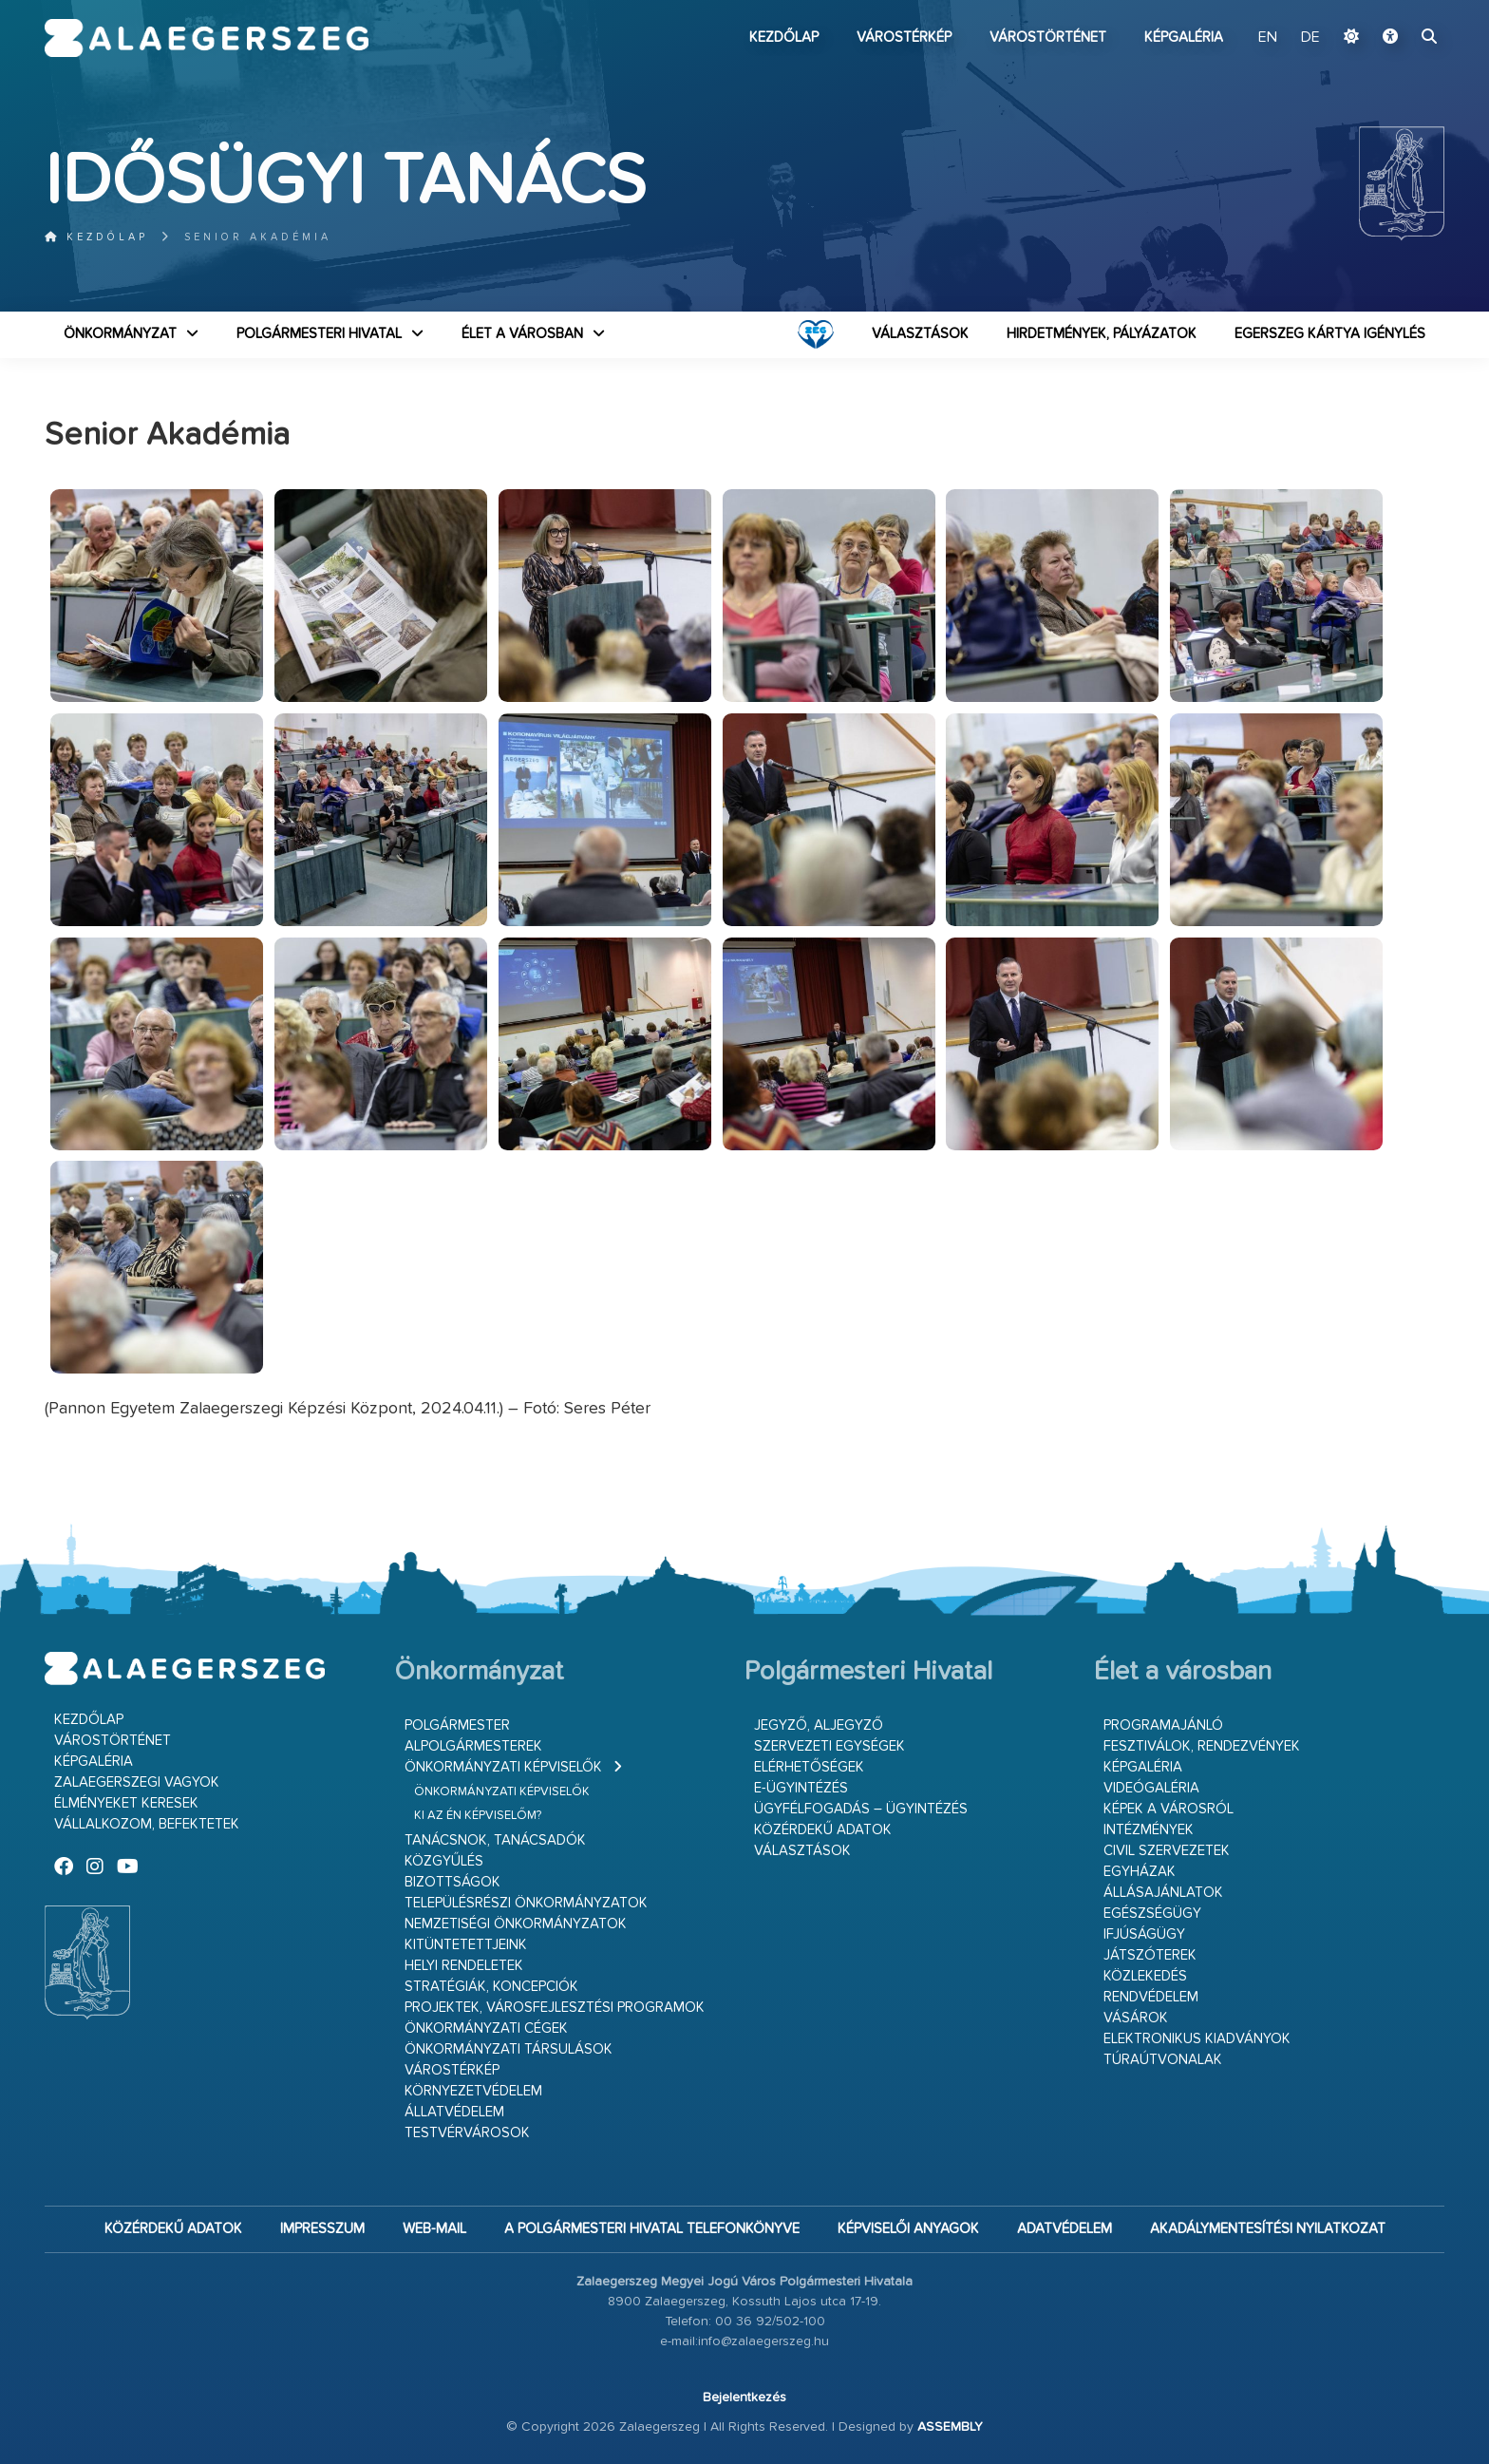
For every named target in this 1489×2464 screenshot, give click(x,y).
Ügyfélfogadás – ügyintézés (861, 1809)
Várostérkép (904, 37)
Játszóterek (1150, 1955)
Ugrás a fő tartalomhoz (1396, 8)
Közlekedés (1145, 1976)
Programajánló (1163, 1725)
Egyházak (1139, 1872)
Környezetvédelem (473, 2091)
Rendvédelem (1150, 1997)
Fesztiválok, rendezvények (1201, 1746)
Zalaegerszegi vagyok (136, 1782)
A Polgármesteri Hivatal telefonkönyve (652, 2229)
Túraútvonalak (1162, 2060)
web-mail (434, 2229)
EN (1267, 38)
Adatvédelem (1064, 2229)
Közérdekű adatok (823, 1830)
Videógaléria (1151, 1788)
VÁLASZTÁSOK (920, 334)
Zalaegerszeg (206, 38)
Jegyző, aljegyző (818, 1725)
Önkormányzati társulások (509, 2049)
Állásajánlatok (1163, 1893)
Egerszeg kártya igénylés (1330, 334)
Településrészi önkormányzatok (526, 1903)
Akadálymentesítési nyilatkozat (1267, 2229)
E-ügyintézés (801, 1788)
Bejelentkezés (744, 2397)
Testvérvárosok (467, 2133)
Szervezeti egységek (829, 1746)
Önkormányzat (120, 334)
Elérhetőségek (809, 1767)
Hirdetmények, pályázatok (1102, 334)
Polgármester (457, 1725)
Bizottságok (452, 1882)
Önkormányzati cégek (486, 2028)
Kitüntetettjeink (466, 1945)
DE (1310, 38)
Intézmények (1148, 1830)
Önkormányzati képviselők (503, 1767)
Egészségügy (1152, 1913)
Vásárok (1135, 2018)
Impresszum (322, 2229)
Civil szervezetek (1166, 1851)
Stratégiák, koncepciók (491, 1987)
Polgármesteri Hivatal (319, 334)
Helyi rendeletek (464, 1966)
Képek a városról (1168, 1809)
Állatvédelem (454, 2112)
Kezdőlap (784, 37)
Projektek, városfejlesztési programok (555, 2007)
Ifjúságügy (1144, 1934)
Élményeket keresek (126, 1803)
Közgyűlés (444, 1861)
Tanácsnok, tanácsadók (495, 1840)
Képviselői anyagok (908, 2229)
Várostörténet (1048, 37)
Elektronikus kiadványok (1197, 2039)
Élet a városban (522, 334)
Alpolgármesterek (473, 1746)
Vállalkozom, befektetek (146, 1824)
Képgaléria (1183, 37)
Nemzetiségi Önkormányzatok (516, 1924)
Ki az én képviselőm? (477, 1816)
